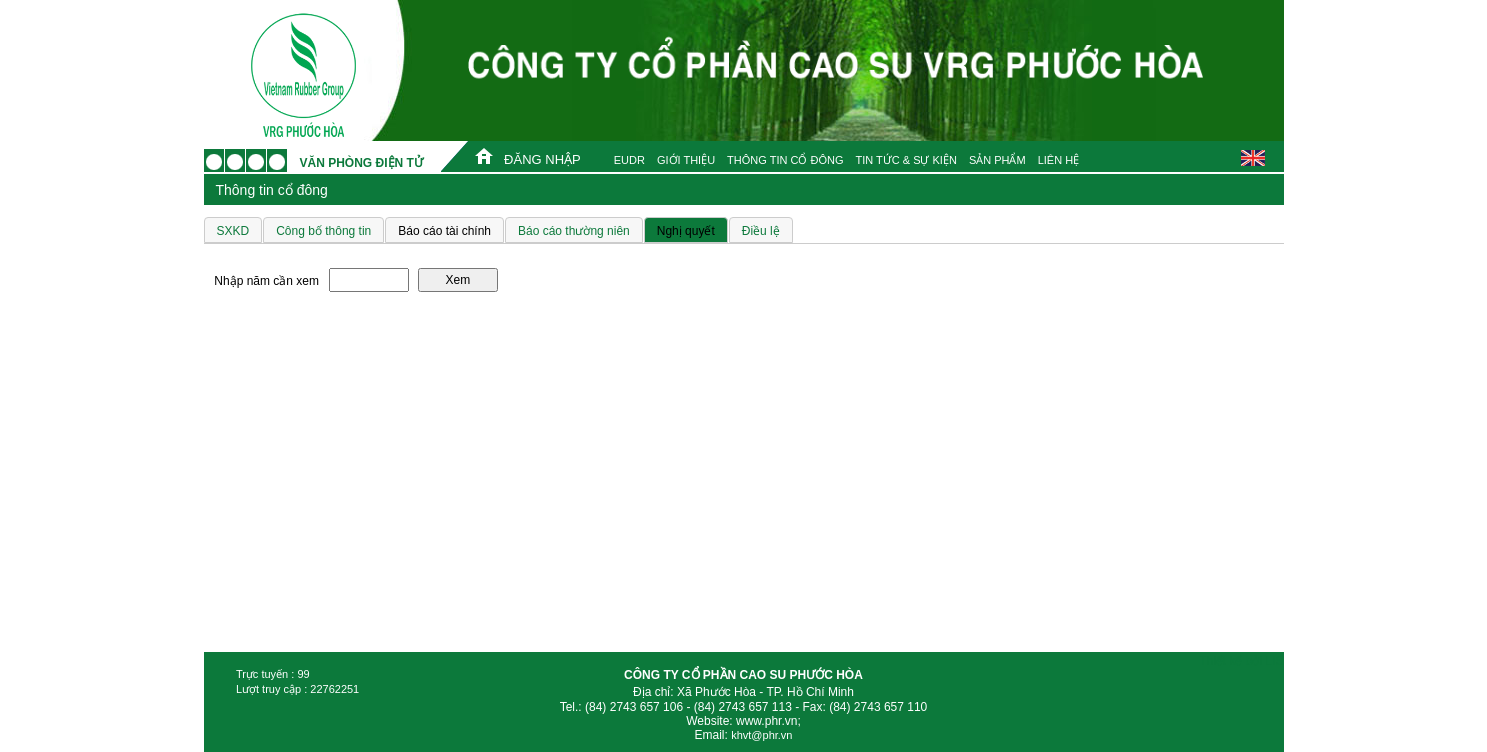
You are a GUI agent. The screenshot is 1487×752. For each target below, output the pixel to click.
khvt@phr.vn (761, 735)
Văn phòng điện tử (361, 163)
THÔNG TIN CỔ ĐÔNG (785, 160)
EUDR (629, 160)
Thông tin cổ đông (272, 190)
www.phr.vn (766, 721)
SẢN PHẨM (997, 160)
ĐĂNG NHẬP (542, 159)
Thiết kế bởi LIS (1241, 661)
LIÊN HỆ (1058, 160)
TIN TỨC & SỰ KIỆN (905, 160)
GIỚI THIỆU (686, 160)
